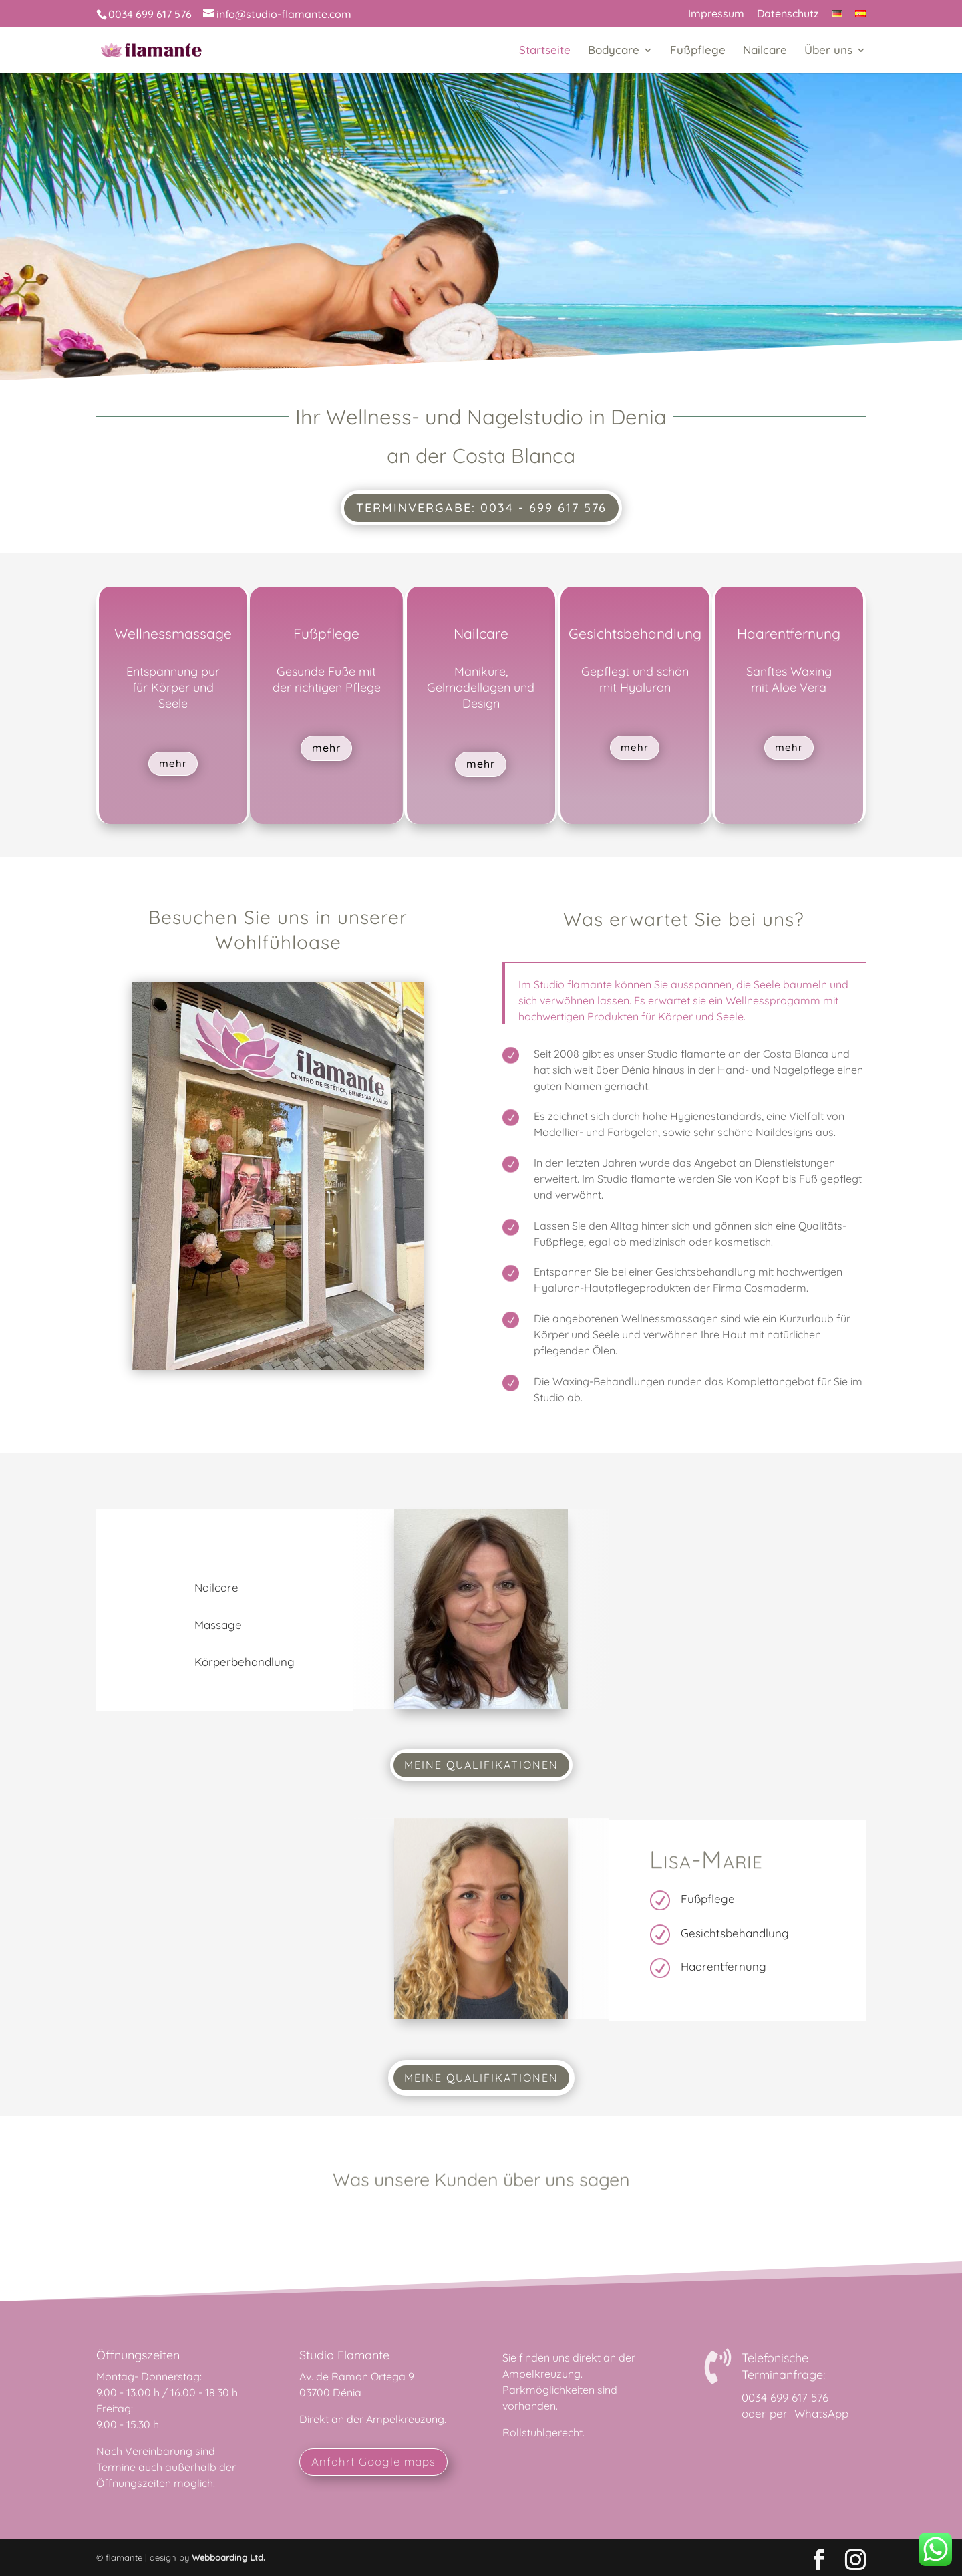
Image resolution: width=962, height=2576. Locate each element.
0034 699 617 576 (785, 2397)
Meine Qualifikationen (481, 1764)
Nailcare (765, 51)
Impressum (716, 14)
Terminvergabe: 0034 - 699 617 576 (481, 507)
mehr (173, 763)
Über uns (828, 51)
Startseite (545, 51)
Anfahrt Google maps (373, 2461)
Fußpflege (698, 51)
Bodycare (613, 51)
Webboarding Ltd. (228, 2557)
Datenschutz (788, 14)
